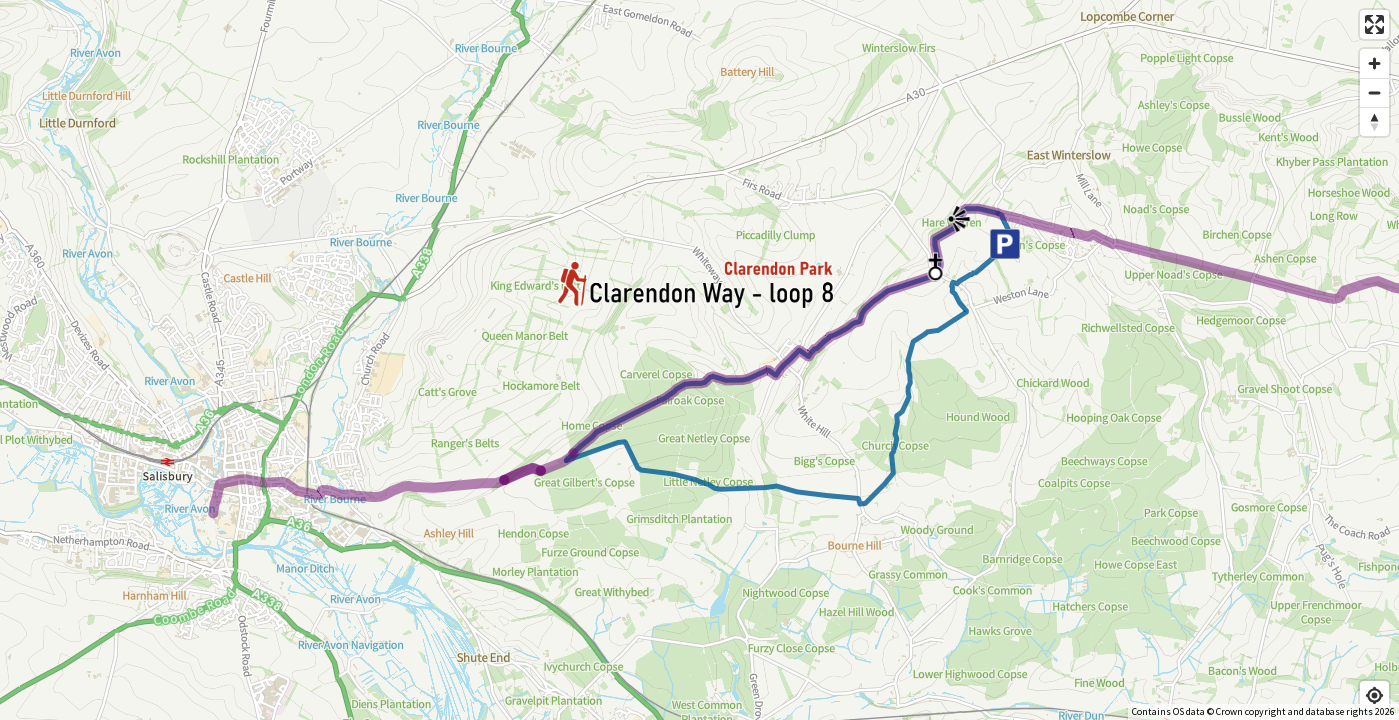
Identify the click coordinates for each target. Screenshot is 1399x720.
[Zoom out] (1374, 92)
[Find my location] (1374, 695)
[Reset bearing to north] (1374, 121)
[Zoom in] (1374, 63)
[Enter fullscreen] (1374, 24)
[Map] (699, 360)
